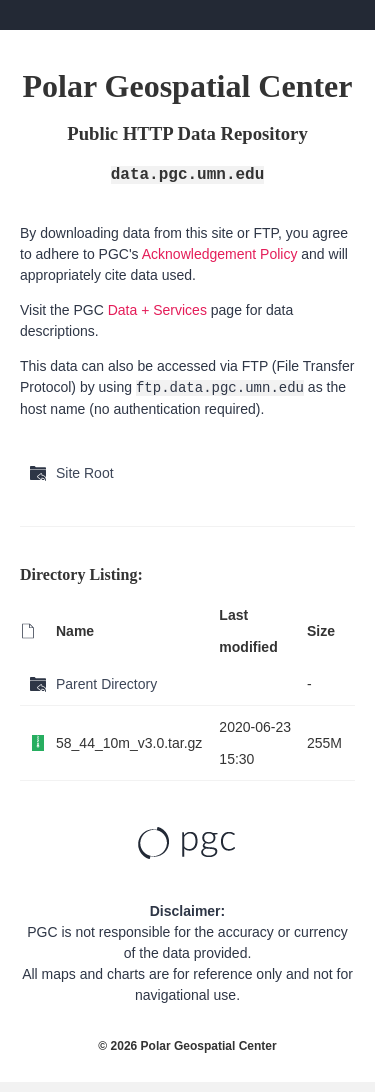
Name (75, 631)
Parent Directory (106, 684)
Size (321, 631)
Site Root (85, 473)
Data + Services (157, 310)
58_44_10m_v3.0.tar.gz (129, 743)
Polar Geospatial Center (209, 1046)
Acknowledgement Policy (220, 254)
